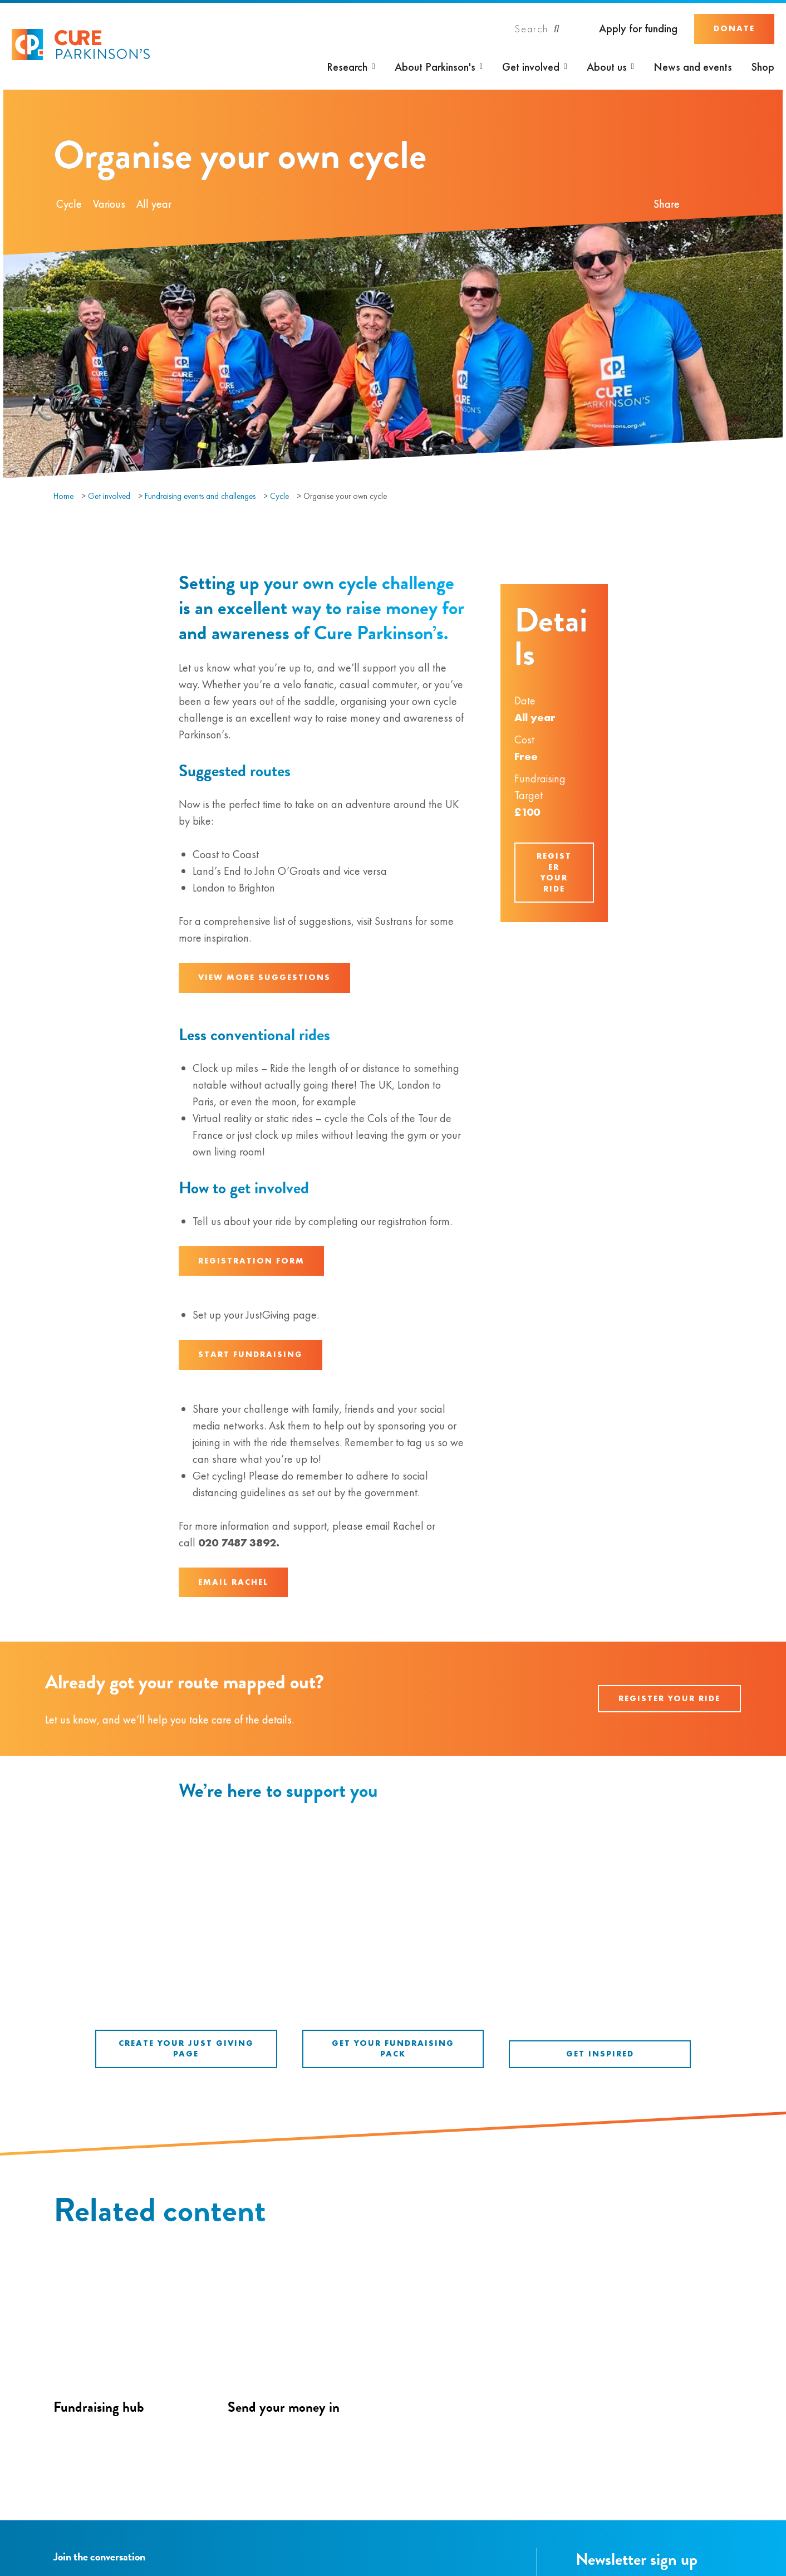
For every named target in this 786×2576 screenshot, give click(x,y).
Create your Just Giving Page (186, 2049)
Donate (734, 28)
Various (109, 204)
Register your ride (554, 872)
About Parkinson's (435, 67)
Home (63, 496)
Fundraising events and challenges (200, 496)
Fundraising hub (98, 2407)
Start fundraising (250, 1354)
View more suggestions (264, 977)
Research (347, 67)
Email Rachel (233, 1582)
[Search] (537, 29)
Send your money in (284, 2407)
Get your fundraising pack (393, 2049)
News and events (693, 67)
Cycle (69, 204)
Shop (762, 67)
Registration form (251, 1260)
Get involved (530, 67)
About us (607, 67)
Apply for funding (638, 29)
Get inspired (600, 2053)
